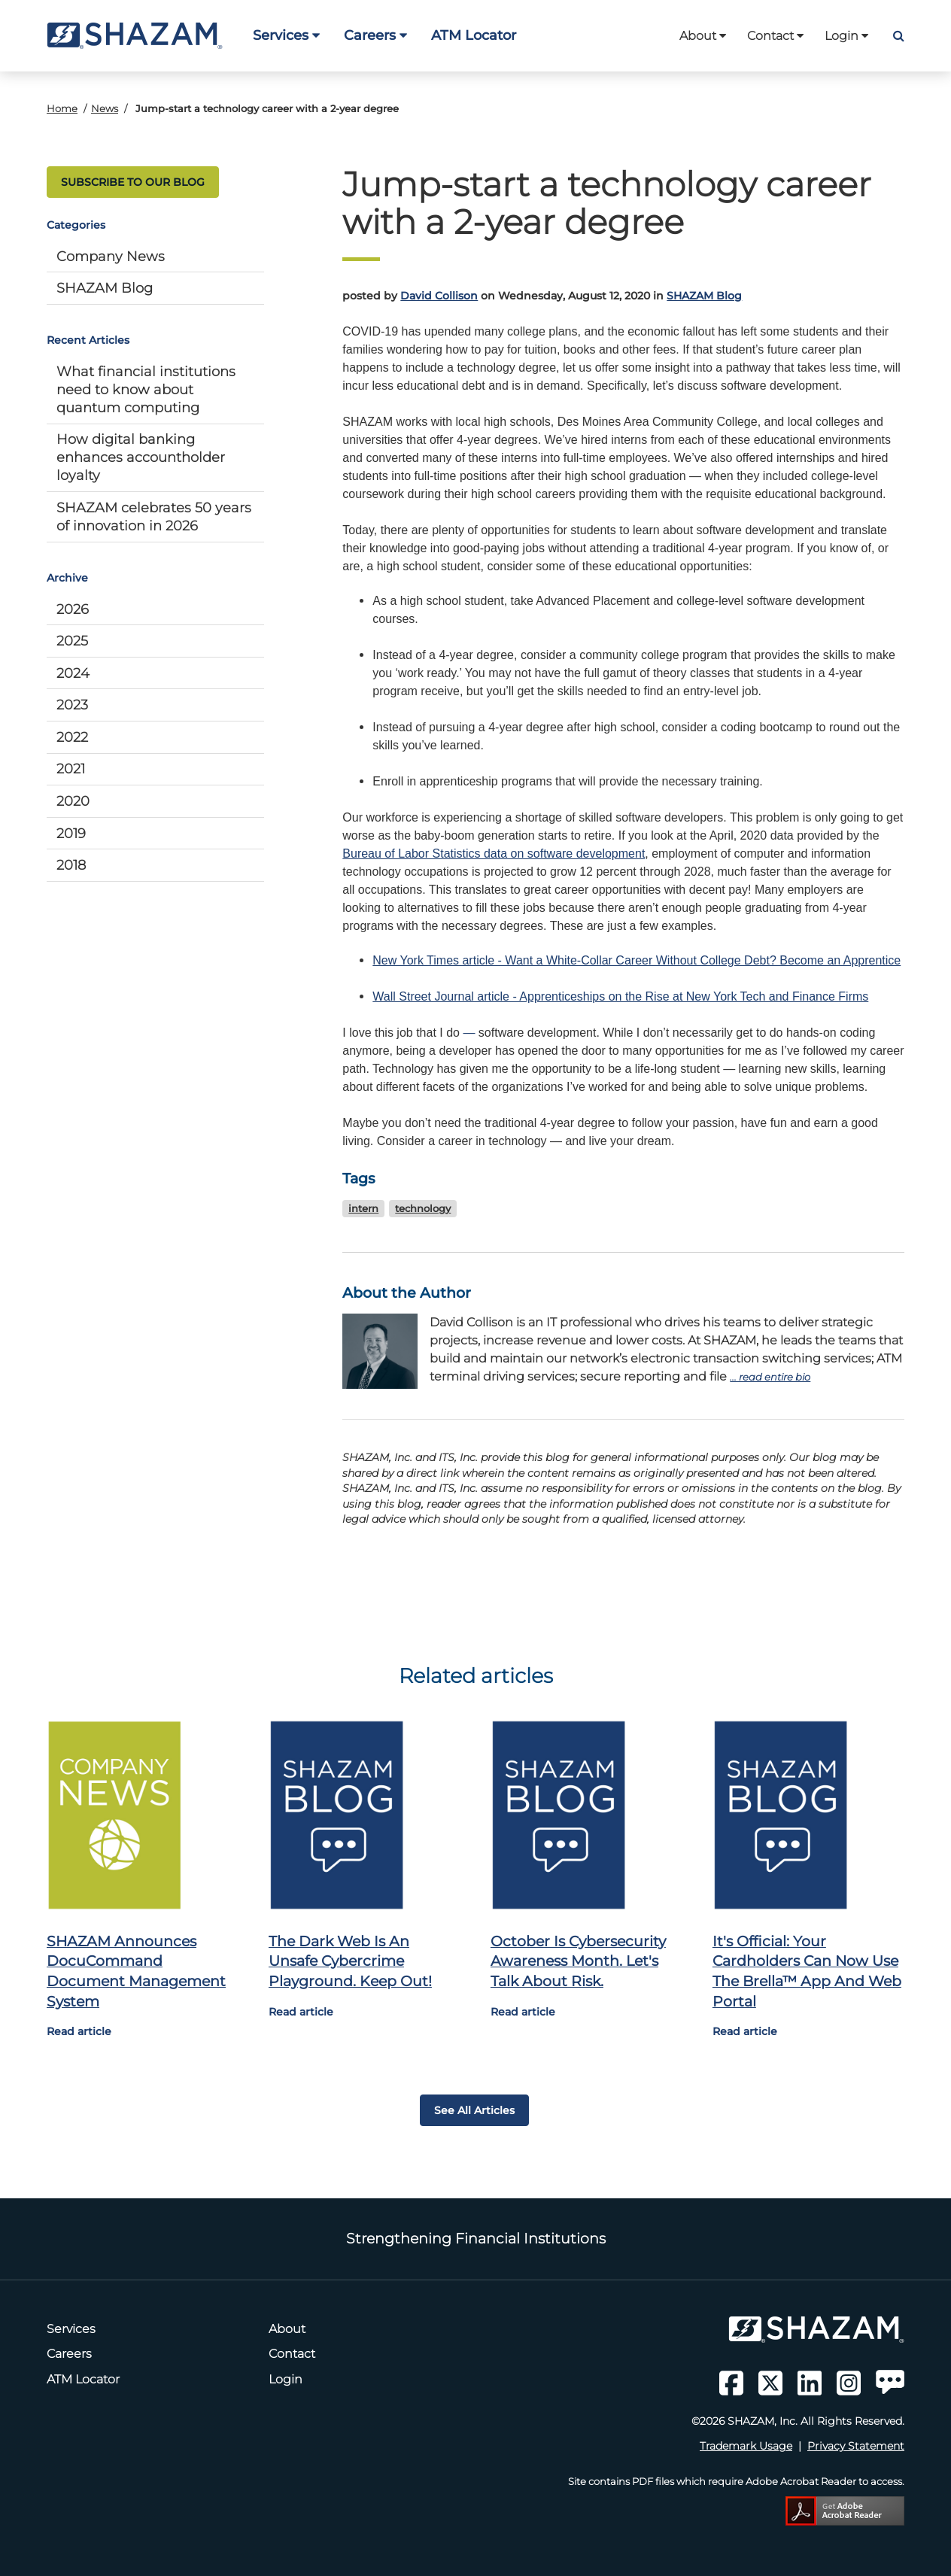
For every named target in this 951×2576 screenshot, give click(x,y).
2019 (71, 833)
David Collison (439, 295)
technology (423, 1208)
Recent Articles (88, 340)
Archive (67, 578)
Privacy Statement (855, 2446)
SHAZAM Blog (104, 288)
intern (363, 1208)
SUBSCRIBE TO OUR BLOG (133, 182)
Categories (76, 225)
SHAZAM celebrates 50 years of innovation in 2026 (153, 516)
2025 (72, 641)
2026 (72, 609)
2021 (70, 768)
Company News (110, 256)
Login (846, 36)
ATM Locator (473, 35)
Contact (775, 36)
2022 (72, 737)
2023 (72, 704)
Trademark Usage (746, 2446)
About (702, 36)
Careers (375, 35)
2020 (73, 801)
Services (286, 35)
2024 (73, 673)
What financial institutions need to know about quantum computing (145, 389)
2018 (71, 865)
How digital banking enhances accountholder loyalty (140, 457)
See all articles (474, 2110)
